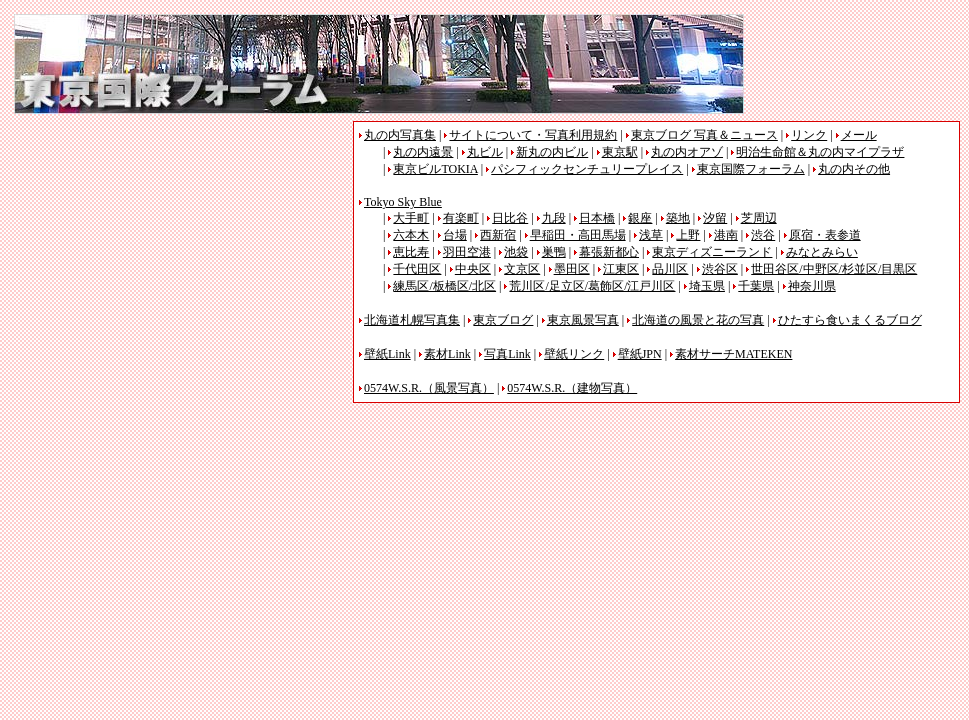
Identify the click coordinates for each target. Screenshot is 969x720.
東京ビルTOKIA (435, 169)
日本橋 (597, 218)
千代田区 (417, 269)
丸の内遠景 (423, 152)
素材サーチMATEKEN (733, 354)
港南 (726, 235)
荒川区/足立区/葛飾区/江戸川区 (592, 286)
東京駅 (620, 152)
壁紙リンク (574, 354)
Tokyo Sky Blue (403, 202)
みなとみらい (822, 252)
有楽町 (461, 218)
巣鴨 (554, 252)
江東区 (621, 269)
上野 (688, 235)
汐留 (715, 218)
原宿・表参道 (825, 235)
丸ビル (485, 152)
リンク (809, 135)
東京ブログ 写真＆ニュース (704, 135)
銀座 (640, 218)
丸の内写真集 (400, 135)
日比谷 (510, 218)
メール (859, 135)
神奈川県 (812, 286)
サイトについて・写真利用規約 (533, 135)
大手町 (411, 218)
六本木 (411, 235)
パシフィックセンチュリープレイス (587, 169)
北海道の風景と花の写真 (698, 320)
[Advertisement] (182, 261)
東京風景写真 (583, 320)
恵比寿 (411, 252)
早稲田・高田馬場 (578, 235)
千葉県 (756, 286)
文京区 (522, 269)
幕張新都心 (609, 252)
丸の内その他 (854, 169)
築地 (678, 218)
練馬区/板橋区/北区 (444, 286)
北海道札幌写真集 (412, 320)
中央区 (473, 269)
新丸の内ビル (552, 152)
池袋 (516, 252)
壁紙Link (387, 354)
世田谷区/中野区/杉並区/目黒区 (834, 269)
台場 (455, 235)
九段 (554, 218)
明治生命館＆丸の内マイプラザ (820, 152)
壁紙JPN (640, 354)
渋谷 (763, 235)
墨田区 (572, 269)
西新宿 (498, 235)
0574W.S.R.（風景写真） (429, 388)
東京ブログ (503, 320)
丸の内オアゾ (687, 152)
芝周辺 (759, 218)
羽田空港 (467, 252)
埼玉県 (707, 286)
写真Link (507, 354)
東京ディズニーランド (712, 252)
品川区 (670, 269)
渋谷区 (720, 269)
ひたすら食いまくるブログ (850, 320)
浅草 (651, 235)
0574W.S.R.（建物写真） (572, 388)
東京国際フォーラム (751, 169)
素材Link (447, 354)
